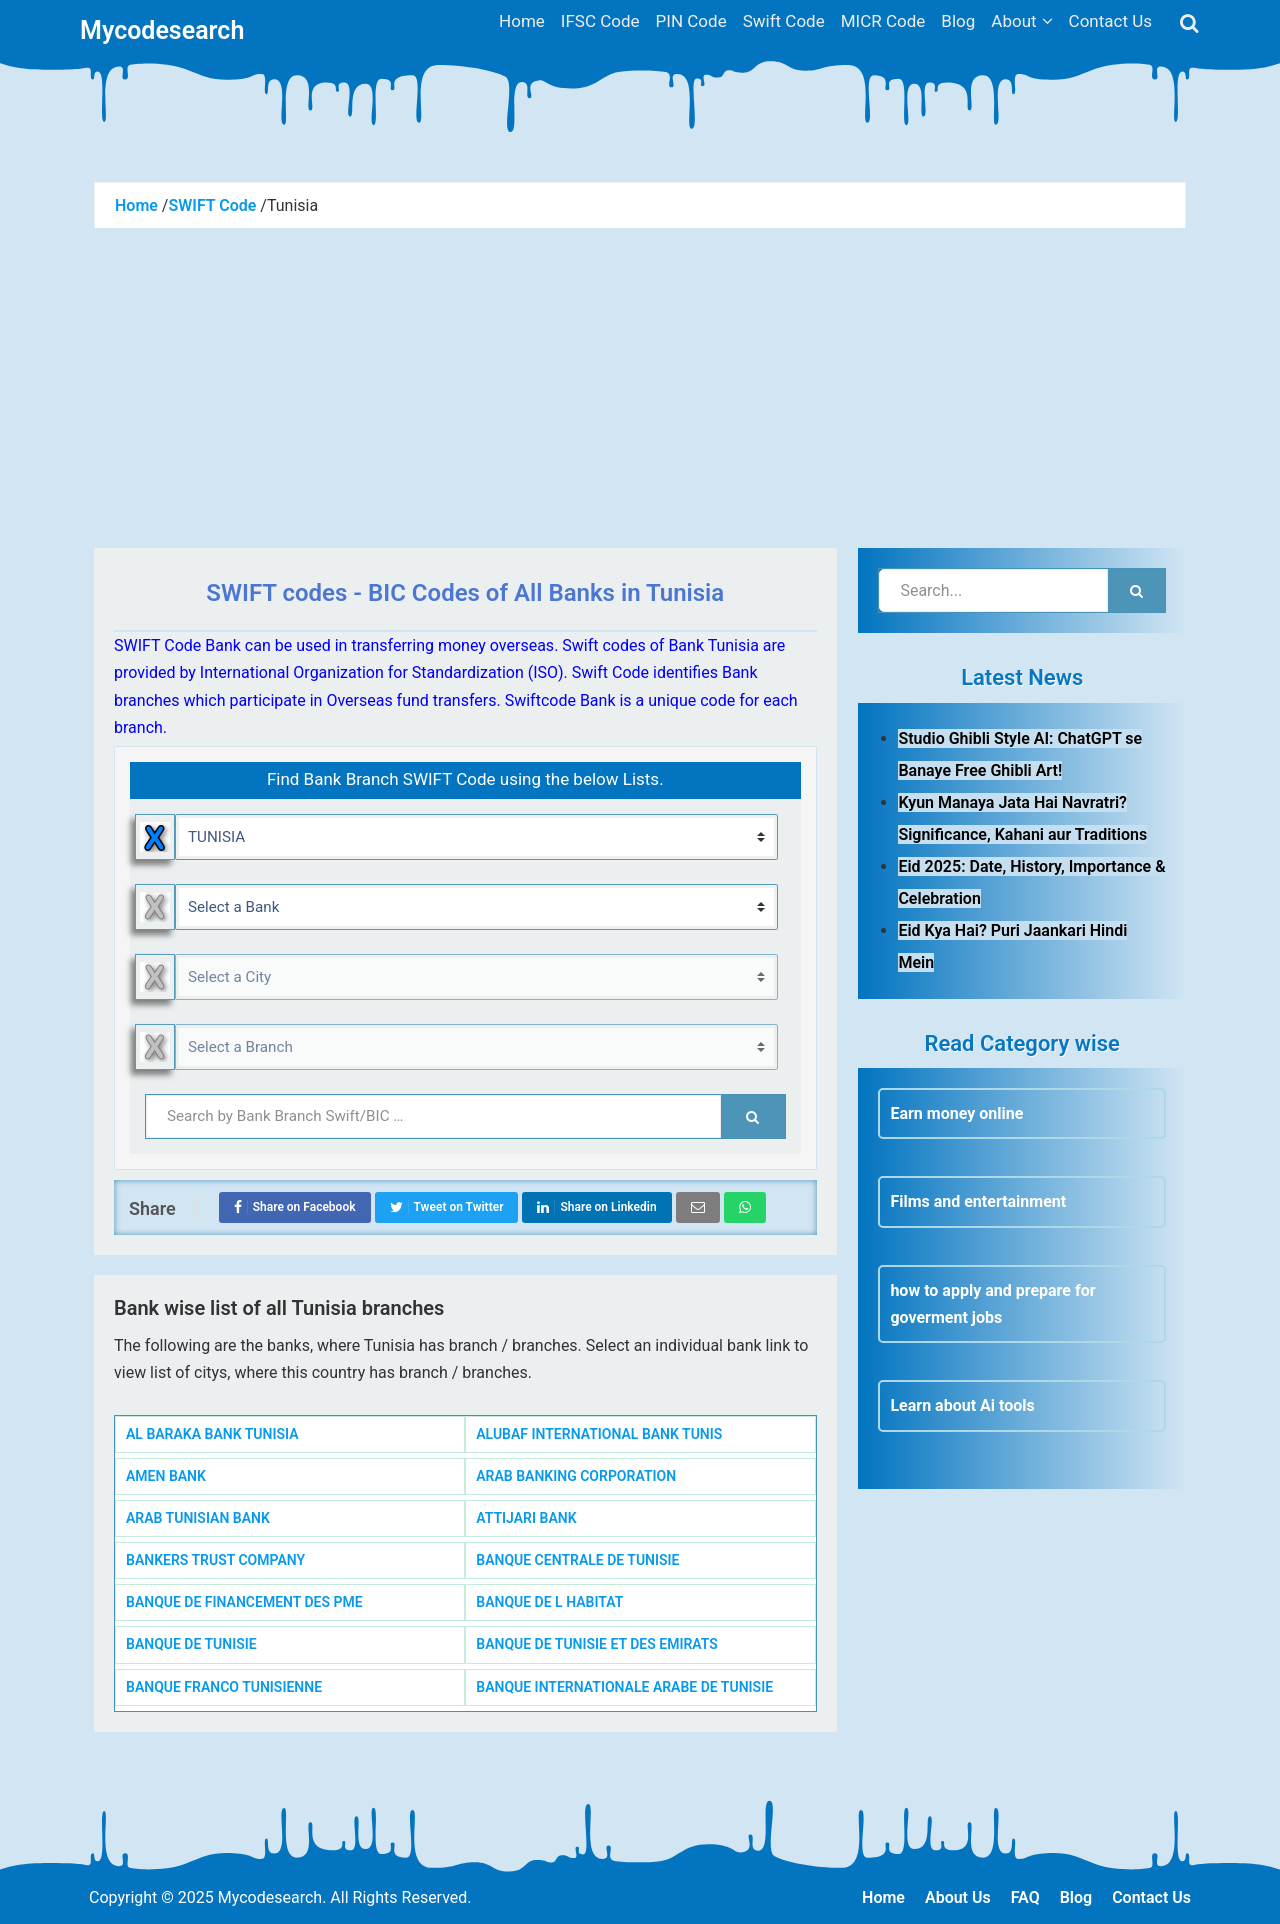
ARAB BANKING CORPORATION (576, 1476)
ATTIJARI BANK (526, 1518)
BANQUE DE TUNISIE (191, 1644)
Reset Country (155, 837)
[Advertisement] (640, 378)
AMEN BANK (166, 1476)
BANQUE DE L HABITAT (549, 1602)
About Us (958, 1897)
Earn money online (956, 1113)
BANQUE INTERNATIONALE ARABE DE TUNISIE (624, 1687)
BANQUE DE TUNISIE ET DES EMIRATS (597, 1644)
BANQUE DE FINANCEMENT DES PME (244, 1602)
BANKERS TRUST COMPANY (215, 1560)
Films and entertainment (978, 1201)
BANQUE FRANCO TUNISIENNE (224, 1687)
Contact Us (1151, 1897)
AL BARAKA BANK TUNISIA (212, 1434)
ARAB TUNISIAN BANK (198, 1518)
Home (883, 1897)
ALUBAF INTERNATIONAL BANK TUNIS (599, 1434)
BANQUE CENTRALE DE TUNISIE (577, 1560)
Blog (1076, 1897)
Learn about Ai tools (962, 1405)
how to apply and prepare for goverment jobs (992, 1304)
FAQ (1025, 1897)
